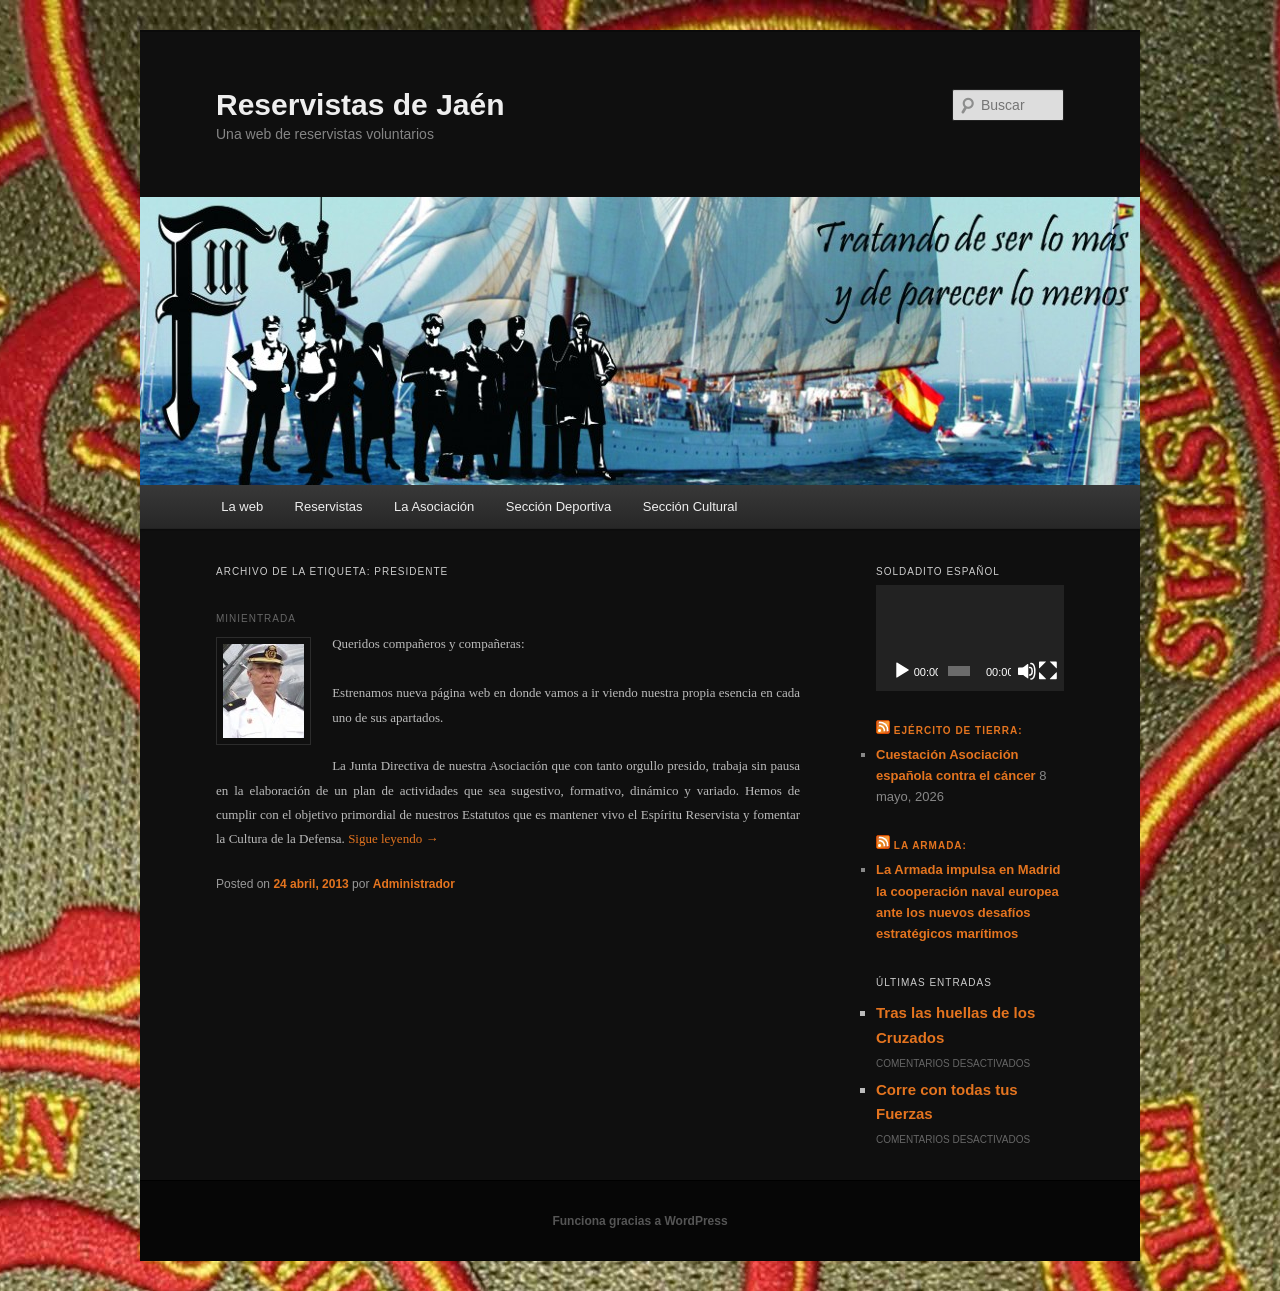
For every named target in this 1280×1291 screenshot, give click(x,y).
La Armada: (930, 845)
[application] (970, 638)
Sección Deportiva (559, 506)
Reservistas (329, 506)
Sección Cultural (690, 506)
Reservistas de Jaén (360, 104)
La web (242, 506)
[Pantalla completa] (1048, 671)
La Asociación (434, 506)
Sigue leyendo (393, 838)
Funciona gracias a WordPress (639, 1221)
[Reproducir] (902, 671)
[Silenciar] (1027, 671)
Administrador (414, 884)
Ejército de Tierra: (958, 730)
